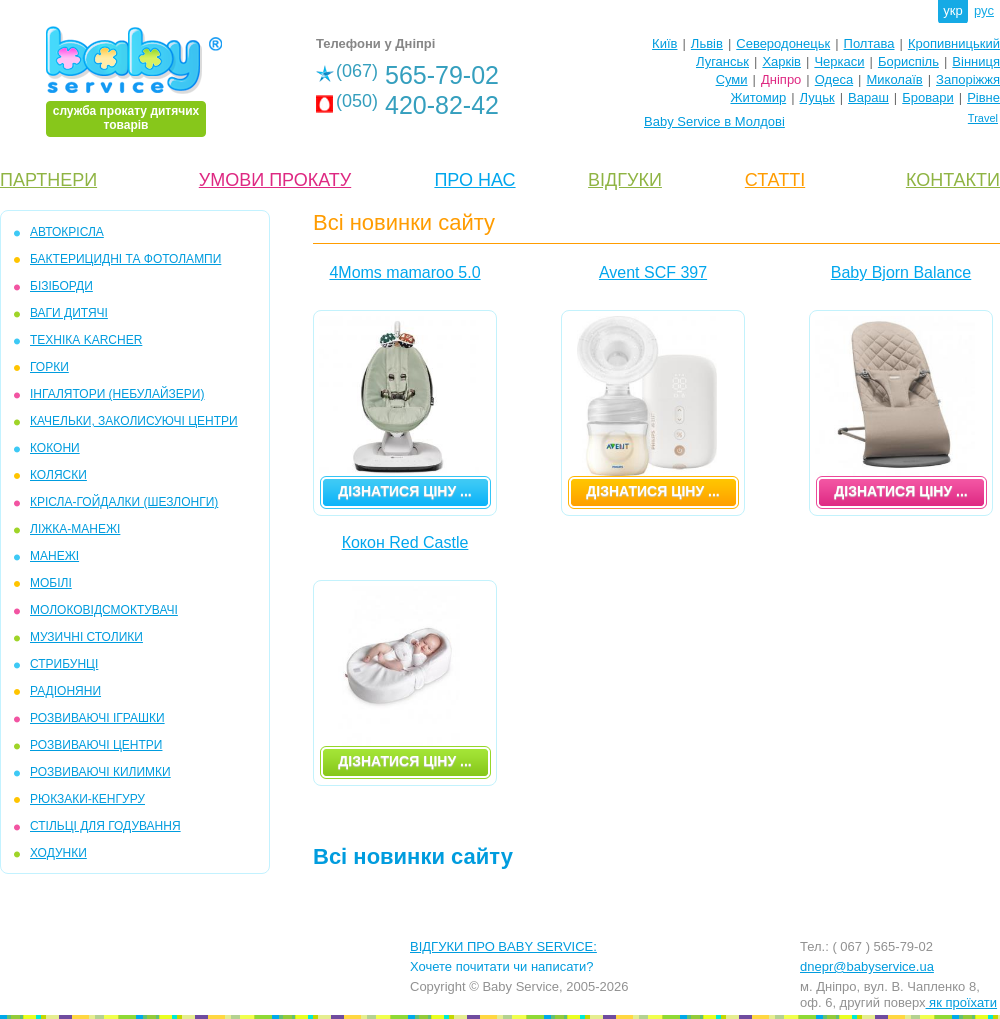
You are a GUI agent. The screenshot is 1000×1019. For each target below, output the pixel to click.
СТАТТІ (775, 180)
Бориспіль (908, 61)
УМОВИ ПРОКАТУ (275, 180)
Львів (707, 43)
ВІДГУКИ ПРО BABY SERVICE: (503, 946)
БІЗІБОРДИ (61, 286)
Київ (664, 43)
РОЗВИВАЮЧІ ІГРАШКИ (97, 718)
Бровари (927, 97)
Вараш (868, 97)
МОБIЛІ (51, 583)
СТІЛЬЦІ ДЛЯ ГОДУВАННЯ (105, 826)
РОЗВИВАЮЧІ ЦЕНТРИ (96, 745)
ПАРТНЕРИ (48, 180)
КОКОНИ (55, 448)
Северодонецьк (783, 43)
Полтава (869, 43)
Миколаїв (895, 79)
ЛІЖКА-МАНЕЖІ (75, 529)
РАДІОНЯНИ (65, 691)
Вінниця (976, 61)
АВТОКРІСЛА (67, 232)
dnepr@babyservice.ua (867, 966)
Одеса (834, 79)
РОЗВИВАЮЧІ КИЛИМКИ (100, 772)
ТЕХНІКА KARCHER (86, 340)
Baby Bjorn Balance (901, 272)
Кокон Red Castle (405, 542)
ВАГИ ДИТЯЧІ (69, 313)
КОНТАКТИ (953, 180)
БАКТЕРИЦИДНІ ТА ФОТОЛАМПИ (125, 259)
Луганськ (722, 61)
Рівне (983, 97)
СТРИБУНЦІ (64, 664)
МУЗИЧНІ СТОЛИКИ (86, 637)
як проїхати (962, 1002)
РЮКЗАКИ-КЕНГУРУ (87, 799)
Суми (732, 79)
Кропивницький (954, 43)
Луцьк (817, 97)
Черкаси (839, 61)
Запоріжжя (968, 79)
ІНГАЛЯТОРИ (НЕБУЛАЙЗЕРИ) (117, 394)
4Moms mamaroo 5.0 (404, 272)
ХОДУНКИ (58, 853)
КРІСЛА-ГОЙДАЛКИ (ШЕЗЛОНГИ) (124, 502)
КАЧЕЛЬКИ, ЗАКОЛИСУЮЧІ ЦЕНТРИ (134, 421)
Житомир (758, 97)
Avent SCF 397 (653, 272)
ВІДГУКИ (625, 180)
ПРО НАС (474, 180)
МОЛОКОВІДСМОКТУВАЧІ (104, 610)
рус (984, 10)
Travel (983, 118)
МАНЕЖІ (54, 556)
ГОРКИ (49, 367)
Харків (781, 61)
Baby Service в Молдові (714, 121)
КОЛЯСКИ (58, 475)
